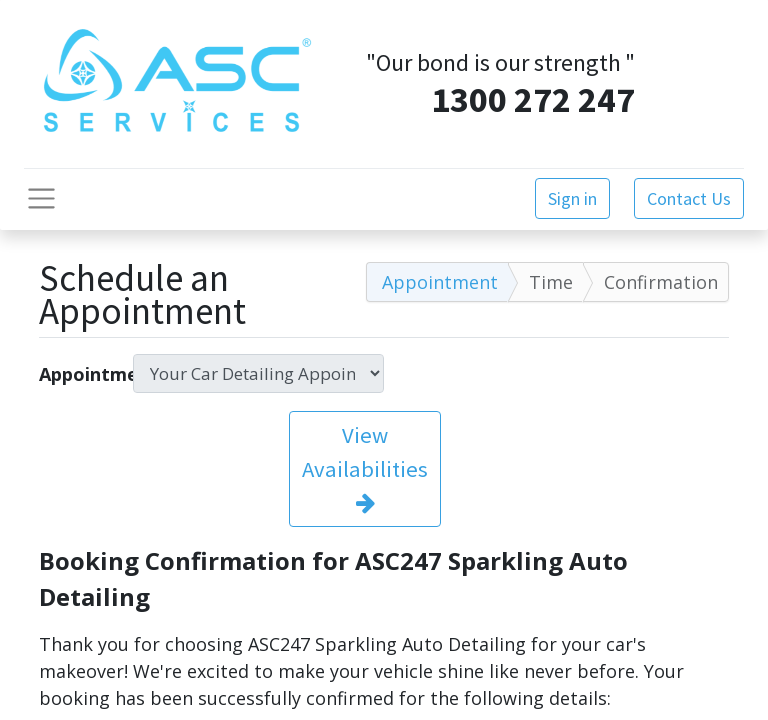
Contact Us (689, 198)
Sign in (572, 198)
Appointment (78, 374)
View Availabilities (365, 468)
